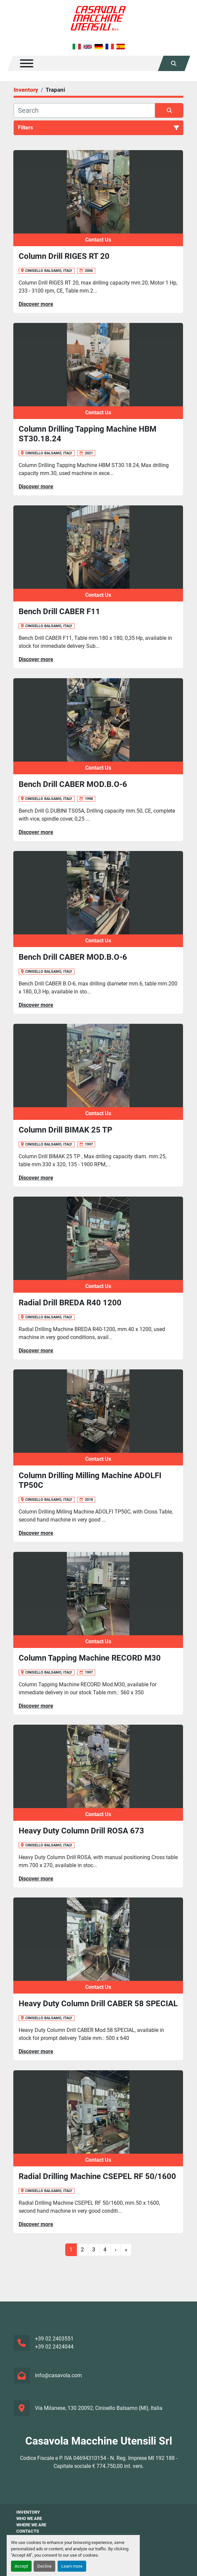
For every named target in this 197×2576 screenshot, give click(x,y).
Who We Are (29, 2518)
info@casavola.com (58, 2375)
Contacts (27, 2531)
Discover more (36, 304)
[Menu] (26, 63)
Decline (44, 2566)
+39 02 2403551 (54, 2338)
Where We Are (31, 2524)
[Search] (84, 110)
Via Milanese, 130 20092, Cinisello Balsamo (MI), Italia (98, 2408)
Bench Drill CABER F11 (59, 611)
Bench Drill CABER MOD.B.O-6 (73, 784)
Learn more (72, 2566)
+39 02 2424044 (54, 2346)
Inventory (28, 2512)
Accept (21, 2566)
